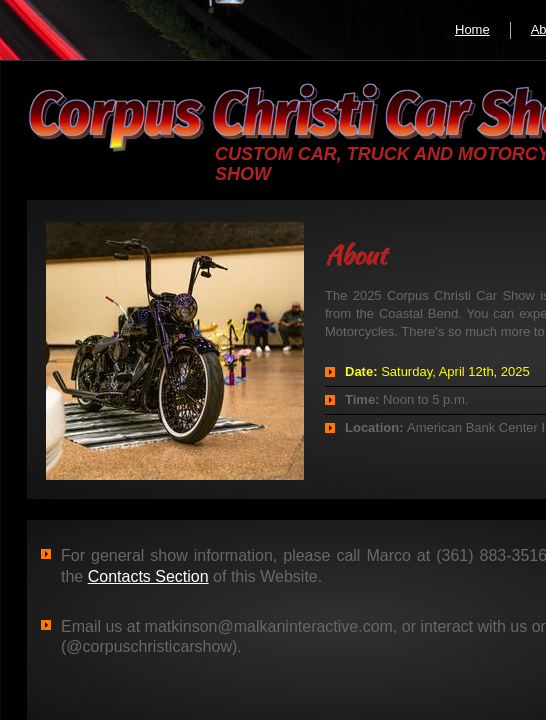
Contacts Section (148, 576)
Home (472, 29)
